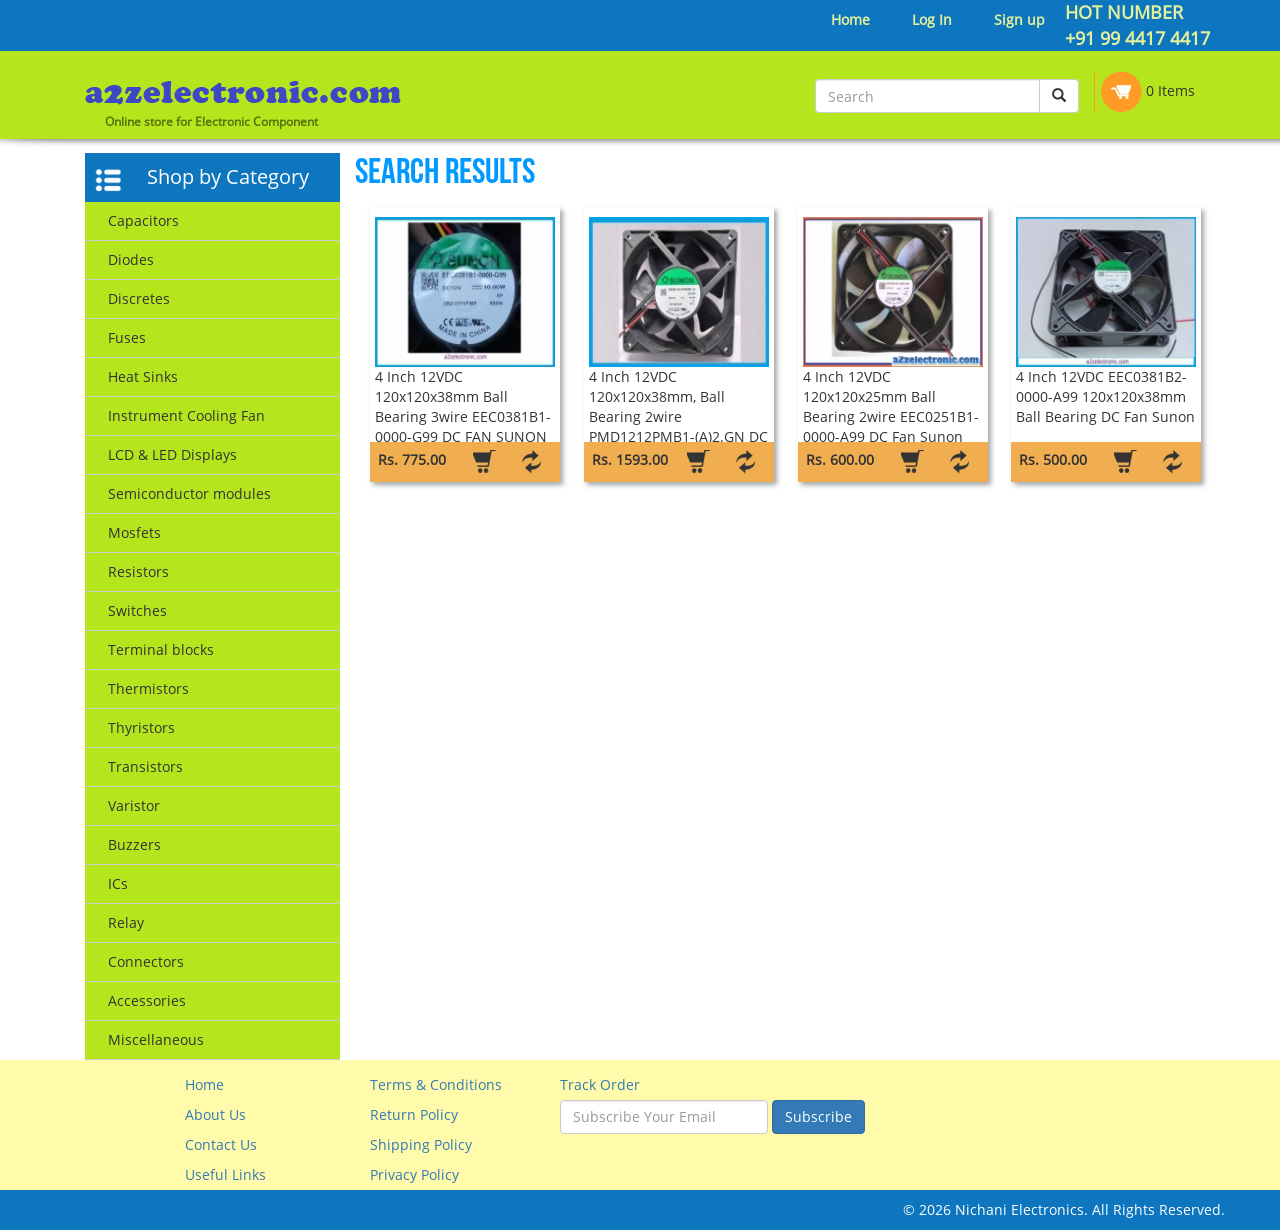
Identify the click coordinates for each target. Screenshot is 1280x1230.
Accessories (147, 1000)
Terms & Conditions (436, 1084)
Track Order (600, 1084)
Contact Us (221, 1144)
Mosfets (134, 532)
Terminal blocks (161, 649)
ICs (118, 883)
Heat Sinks (143, 376)
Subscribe (818, 1116)
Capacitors (143, 220)
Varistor (134, 805)
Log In (932, 19)
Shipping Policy (421, 1144)
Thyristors (141, 727)
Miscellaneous (156, 1039)
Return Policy (414, 1114)
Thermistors (148, 688)
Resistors (138, 571)
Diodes (131, 259)
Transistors (145, 766)
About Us (215, 1114)
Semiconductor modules (189, 493)
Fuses (127, 337)
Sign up (1019, 19)
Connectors (146, 961)
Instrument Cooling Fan (186, 415)
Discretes (139, 298)
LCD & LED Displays (172, 454)
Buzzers (134, 844)
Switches (137, 610)
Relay (126, 922)
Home (850, 19)
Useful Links (225, 1174)
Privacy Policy (414, 1174)
